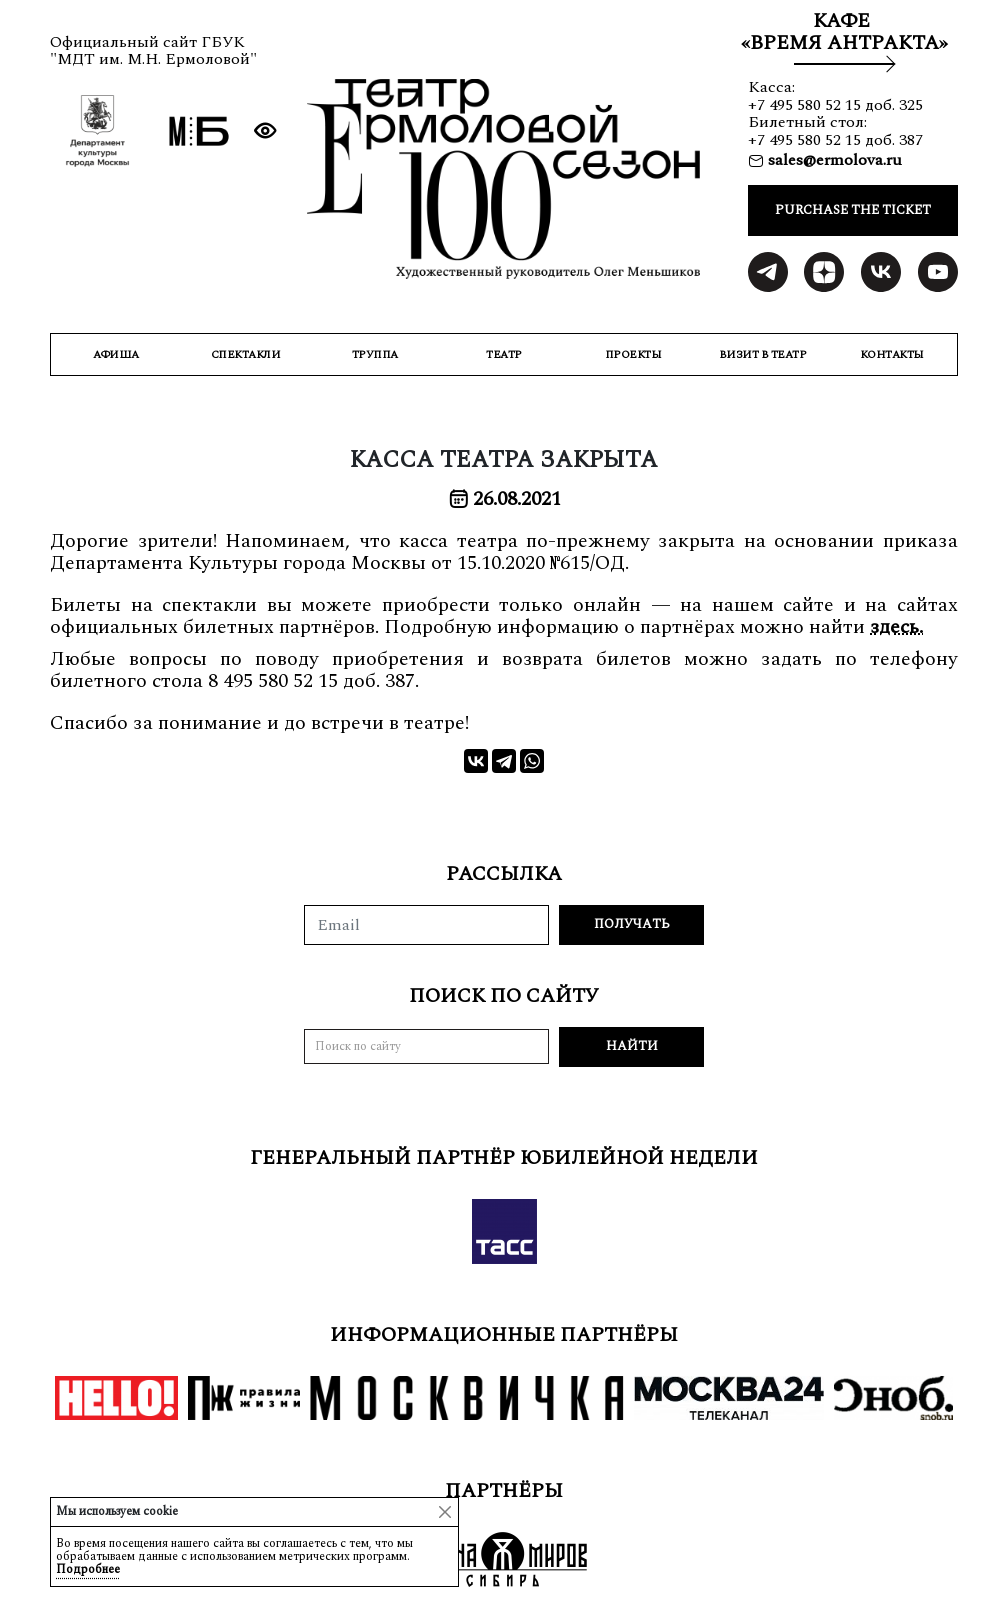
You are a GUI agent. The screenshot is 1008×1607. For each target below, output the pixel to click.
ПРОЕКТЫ (633, 354)
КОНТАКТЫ (892, 354)
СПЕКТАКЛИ (246, 354)
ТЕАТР (504, 354)
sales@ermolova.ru (833, 160)
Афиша (116, 354)
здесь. (896, 627)
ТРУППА (375, 354)
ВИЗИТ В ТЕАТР (763, 354)
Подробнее (88, 1569)
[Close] (445, 1512)
